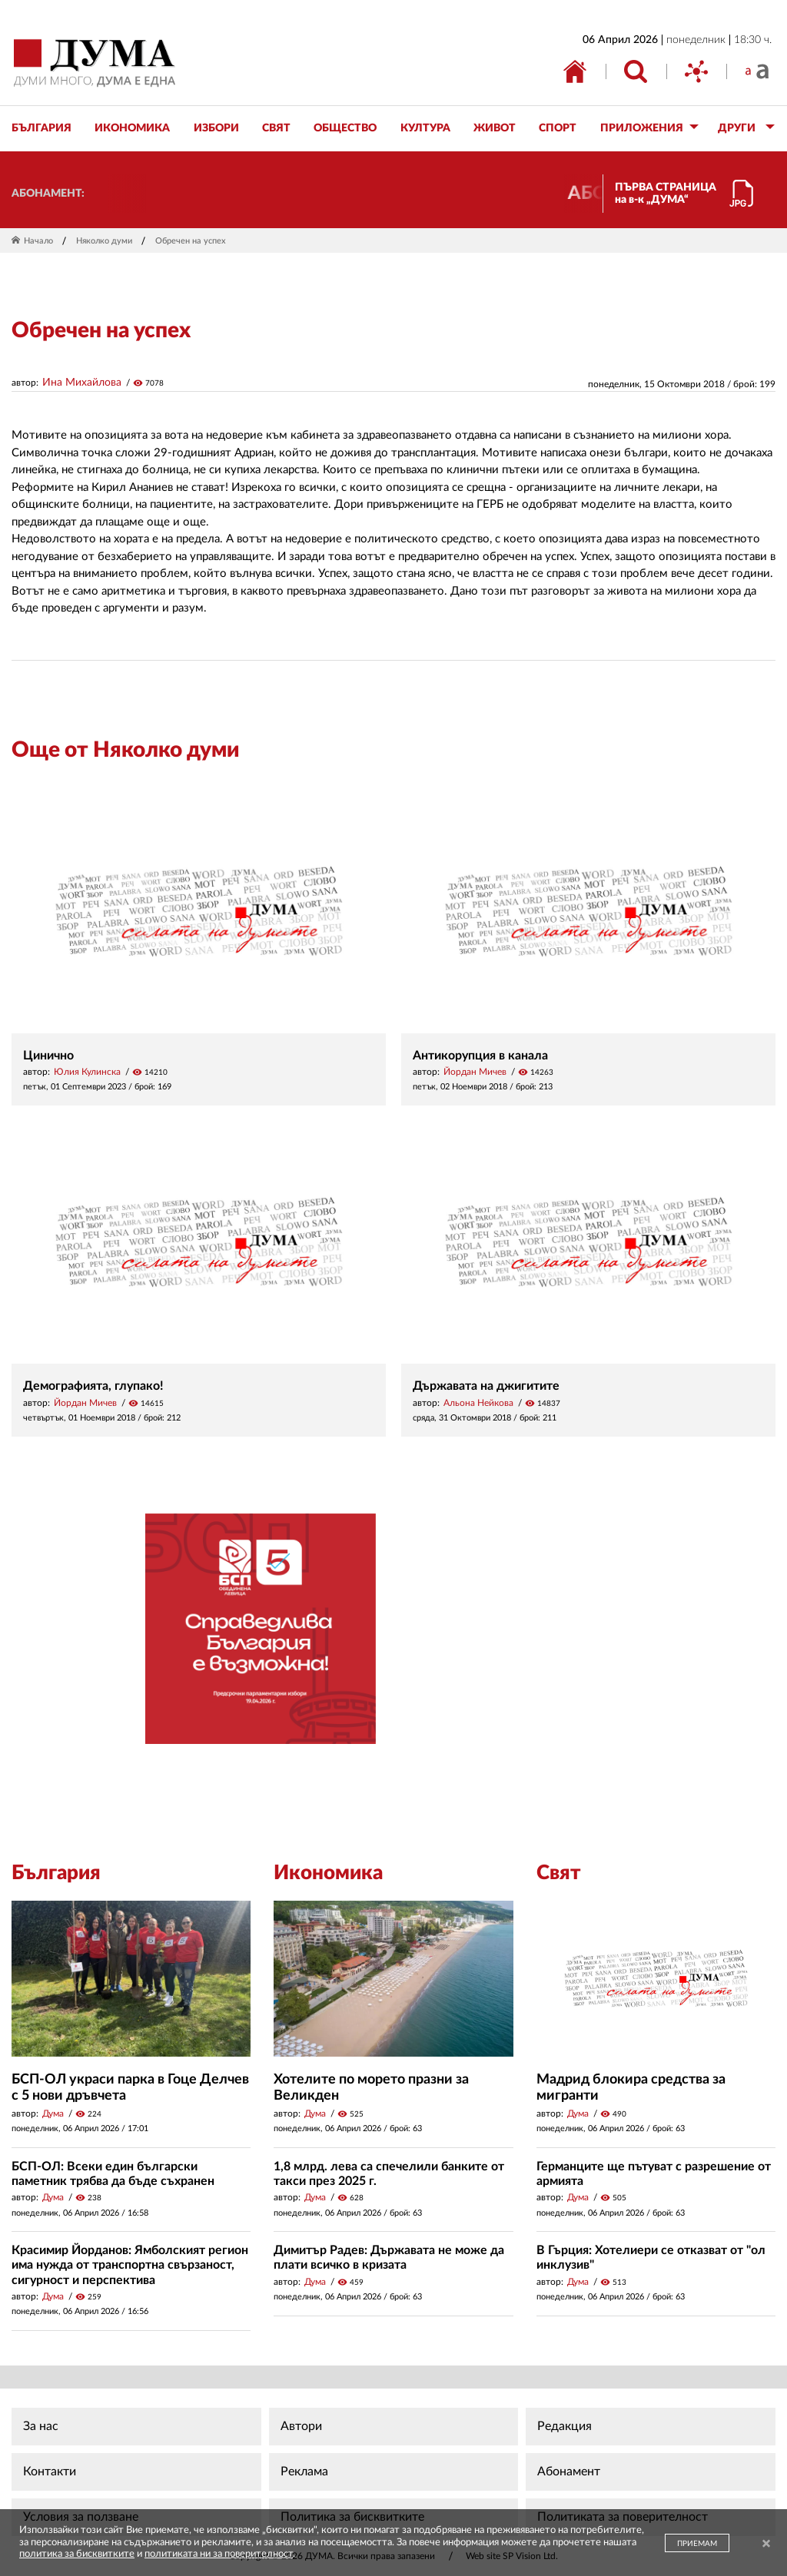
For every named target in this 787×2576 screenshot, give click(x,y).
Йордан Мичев (474, 1071)
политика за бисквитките (76, 2554)
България (56, 1873)
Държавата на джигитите (486, 1386)
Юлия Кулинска (87, 1071)
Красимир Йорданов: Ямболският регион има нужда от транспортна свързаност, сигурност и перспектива (130, 2265)
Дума (53, 2113)
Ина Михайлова (81, 382)
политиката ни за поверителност (218, 2554)
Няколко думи (104, 241)
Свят (558, 1873)
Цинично (48, 1055)
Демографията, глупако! (93, 1386)
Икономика (328, 1873)
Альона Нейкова (478, 1402)
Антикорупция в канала (480, 1055)
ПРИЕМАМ (697, 2544)
